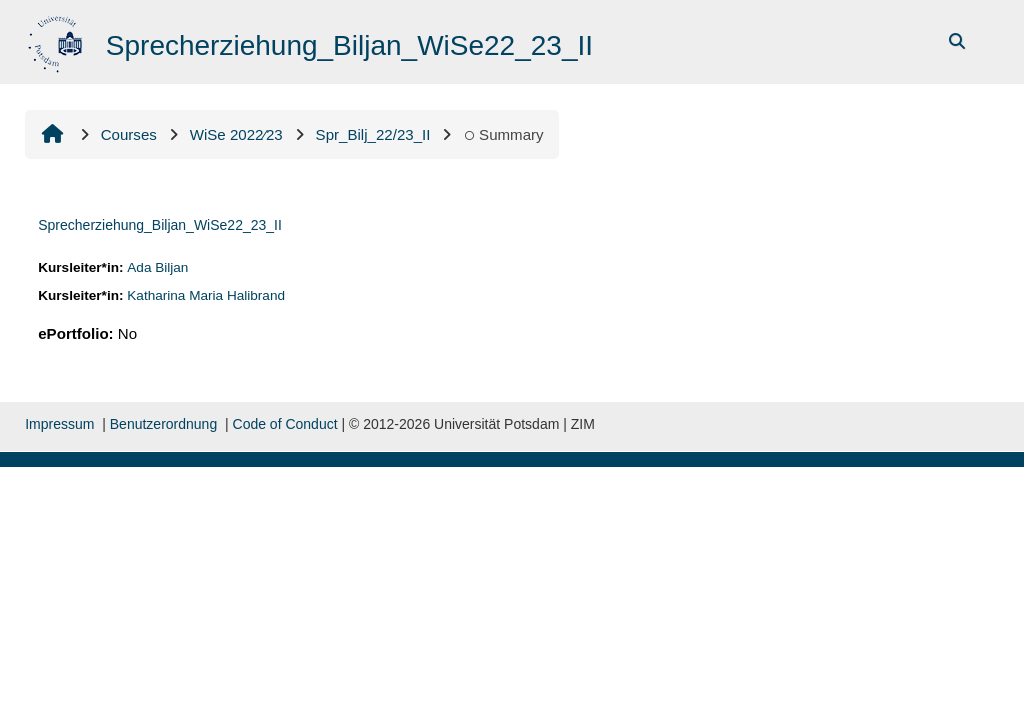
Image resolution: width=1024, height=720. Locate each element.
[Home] (57, 40)
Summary (503, 134)
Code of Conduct (285, 424)
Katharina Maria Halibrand (206, 295)
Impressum (59, 424)
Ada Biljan (157, 267)
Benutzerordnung (163, 424)
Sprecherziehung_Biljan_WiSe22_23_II (160, 225)
